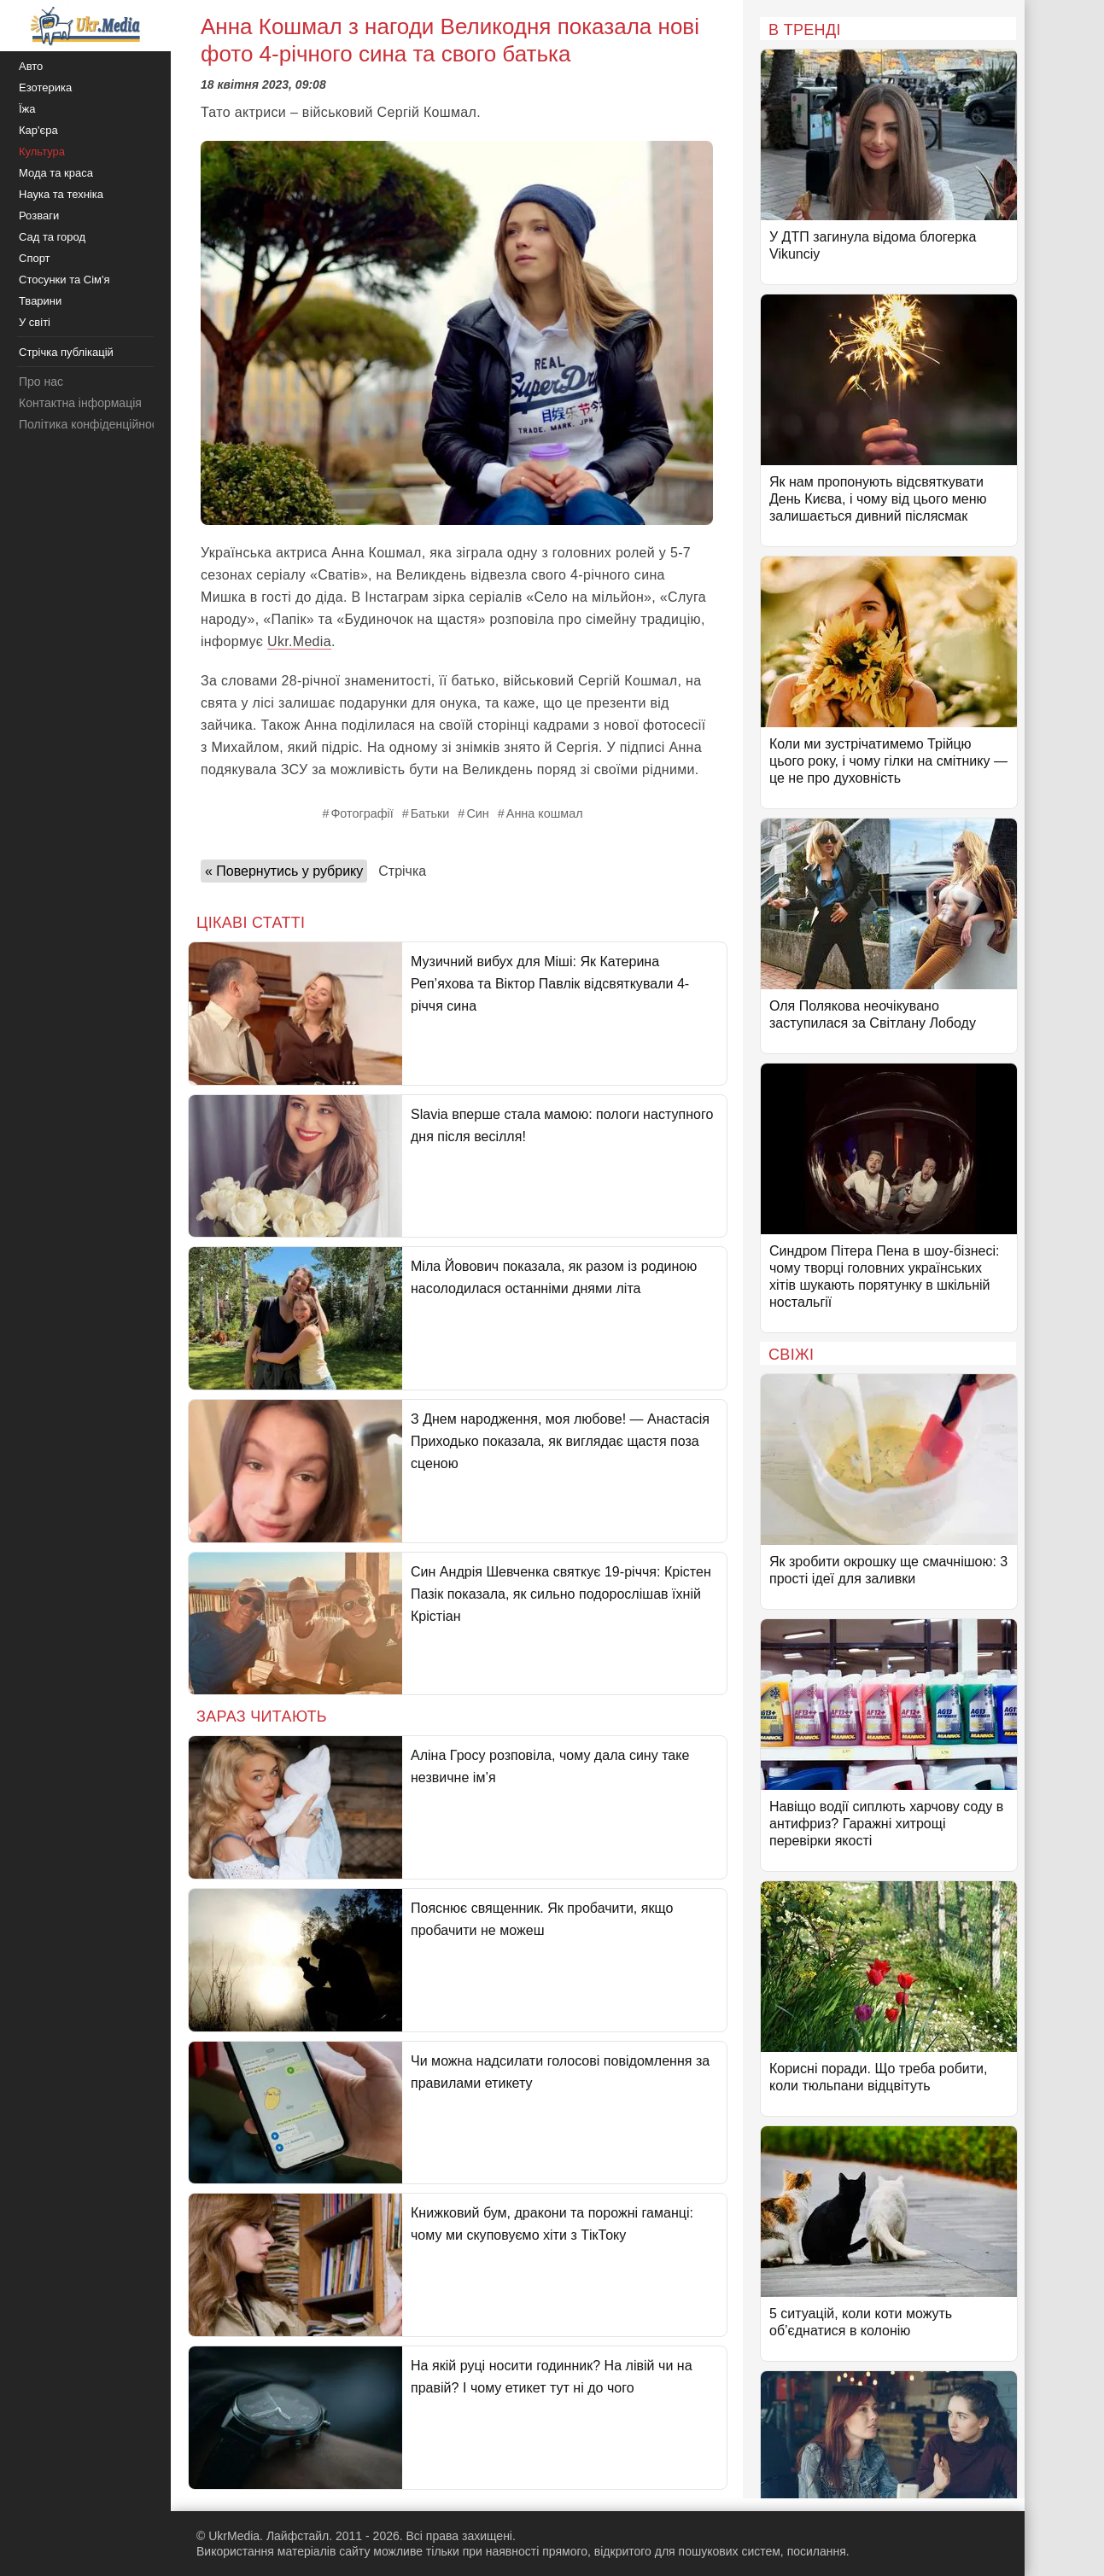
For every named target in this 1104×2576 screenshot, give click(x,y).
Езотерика (45, 87)
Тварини (40, 300)
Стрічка (402, 871)
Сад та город (52, 236)
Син (477, 813)
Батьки (430, 813)
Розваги (39, 215)
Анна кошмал (544, 813)
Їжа (27, 108)
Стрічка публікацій (66, 352)
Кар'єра (38, 130)
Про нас (41, 381)
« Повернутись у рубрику (284, 871)
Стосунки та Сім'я (64, 279)
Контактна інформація (80, 403)
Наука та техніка (61, 194)
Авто (31, 66)
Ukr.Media (299, 641)
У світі (34, 322)
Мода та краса (56, 172)
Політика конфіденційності (92, 424)
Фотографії (361, 813)
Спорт (34, 258)
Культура (42, 151)
